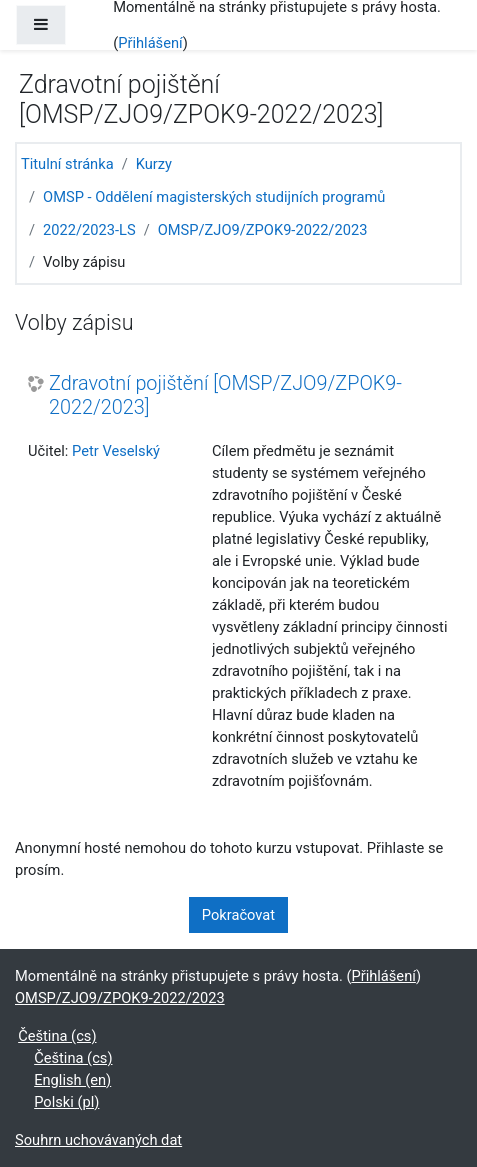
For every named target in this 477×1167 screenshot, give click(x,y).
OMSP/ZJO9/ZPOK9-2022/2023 (263, 230)
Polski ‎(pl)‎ (66, 1102)
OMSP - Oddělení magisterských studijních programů (214, 197)
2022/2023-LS (89, 230)
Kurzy (154, 164)
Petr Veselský (116, 451)
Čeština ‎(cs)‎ (57, 1036)
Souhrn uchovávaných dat (98, 1140)
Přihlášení (150, 43)
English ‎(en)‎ (72, 1080)
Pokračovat (238, 915)
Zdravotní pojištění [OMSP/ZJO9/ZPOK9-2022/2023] (225, 395)
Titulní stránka (67, 164)
